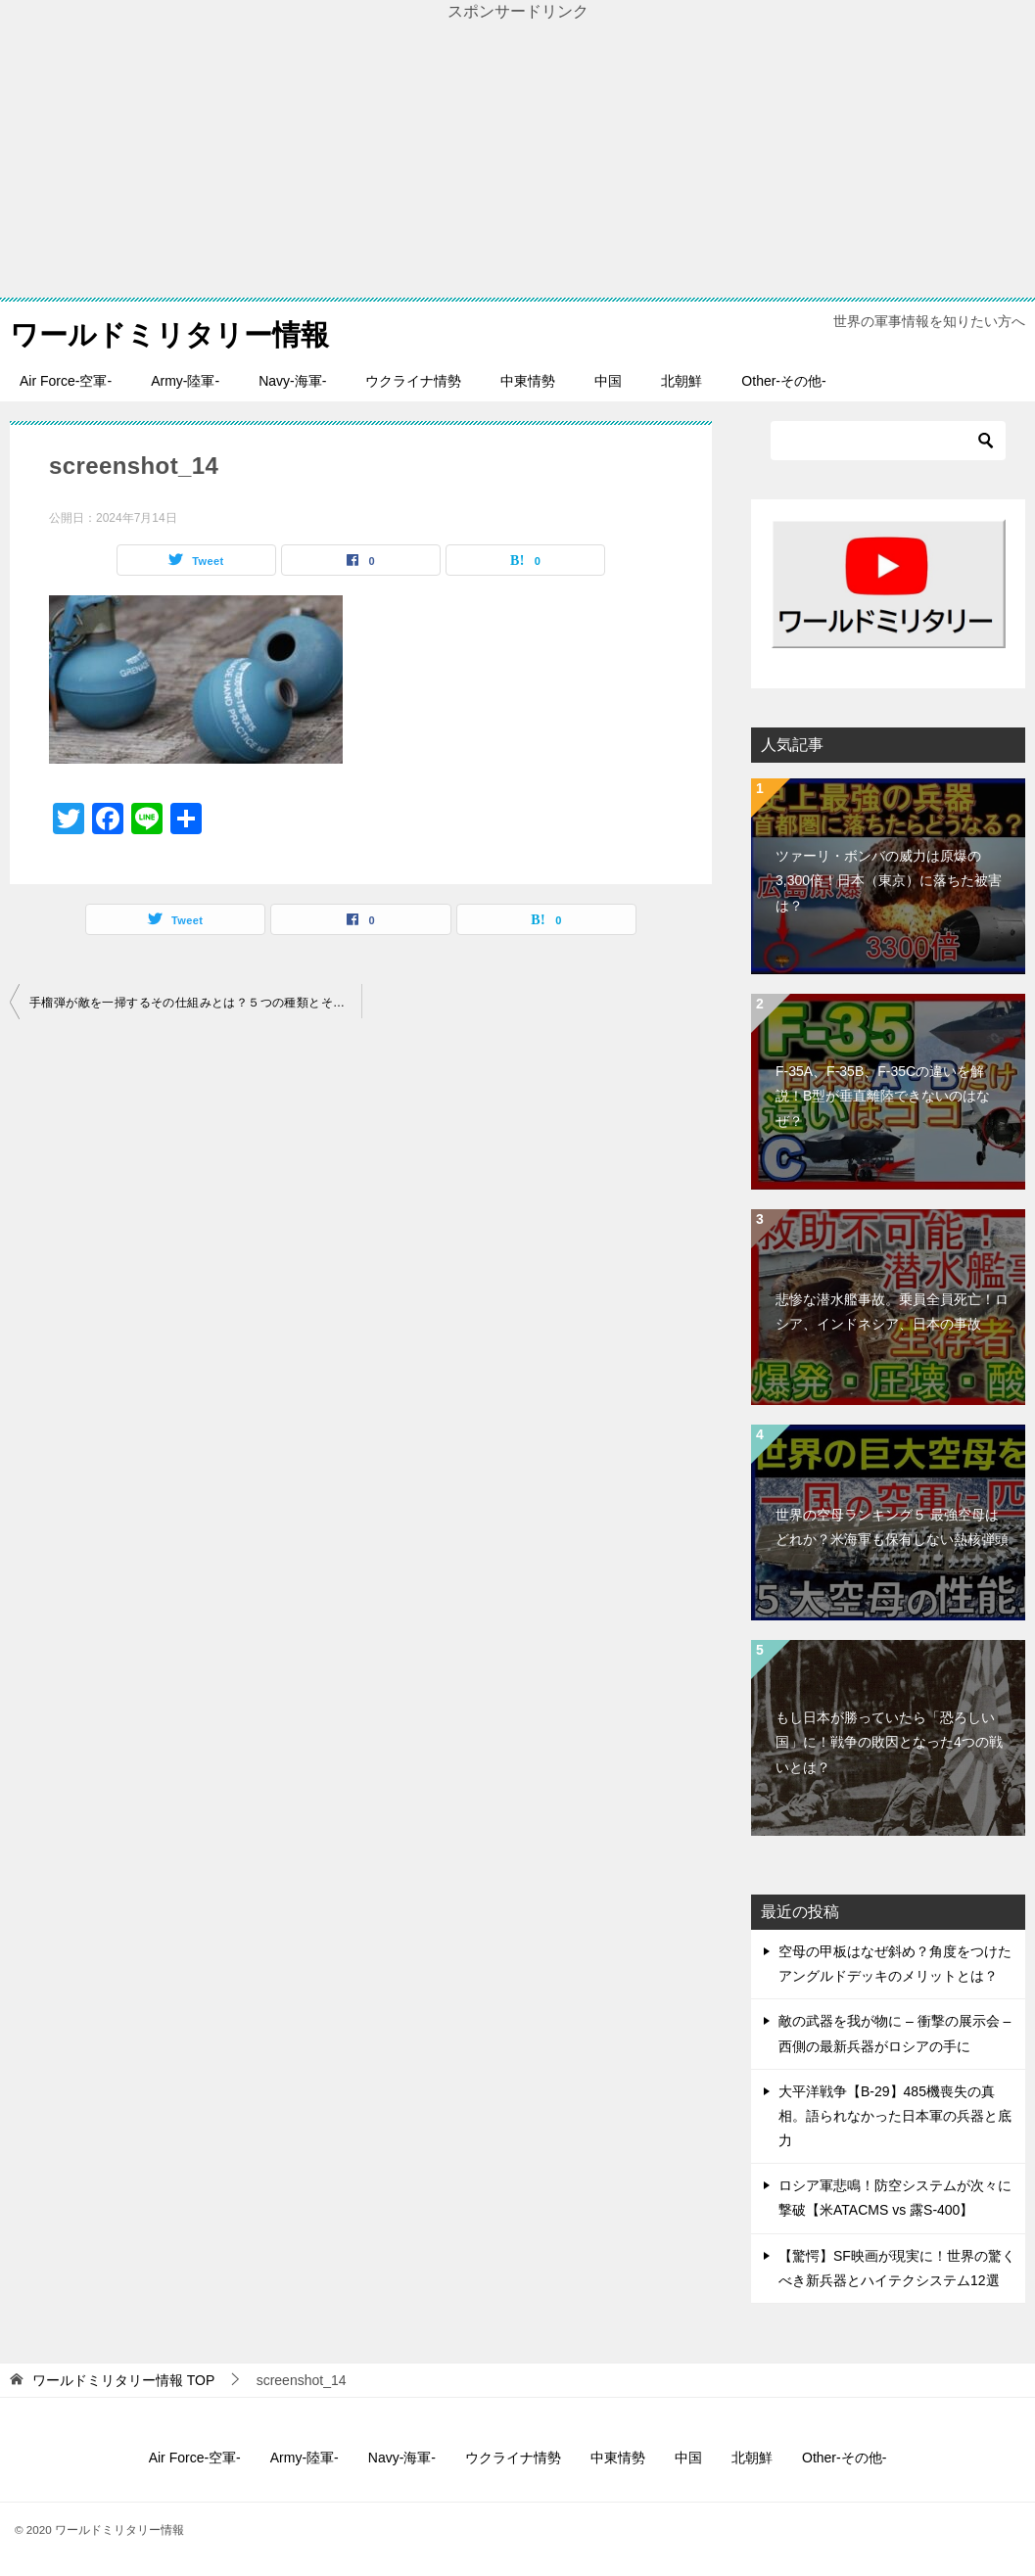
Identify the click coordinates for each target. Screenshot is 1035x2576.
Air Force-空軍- (66, 381)
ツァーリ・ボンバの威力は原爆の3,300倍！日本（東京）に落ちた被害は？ (889, 880)
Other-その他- (783, 381)
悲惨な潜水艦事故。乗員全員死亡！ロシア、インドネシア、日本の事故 (892, 1311)
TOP (123, 2380)
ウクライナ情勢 (413, 381)
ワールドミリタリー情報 (175, 331)
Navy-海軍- (292, 381)
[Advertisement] (517, 160)
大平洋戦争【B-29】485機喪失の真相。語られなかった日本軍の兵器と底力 (894, 2116)
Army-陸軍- (185, 381)
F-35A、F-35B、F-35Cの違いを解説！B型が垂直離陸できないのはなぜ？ (883, 1095)
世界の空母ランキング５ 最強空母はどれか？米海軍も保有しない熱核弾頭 (892, 1527)
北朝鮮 (681, 381)
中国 (608, 381)
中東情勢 (527, 381)
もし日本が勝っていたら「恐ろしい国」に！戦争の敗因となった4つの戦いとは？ (889, 1742)
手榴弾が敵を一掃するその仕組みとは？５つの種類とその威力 (195, 1002)
